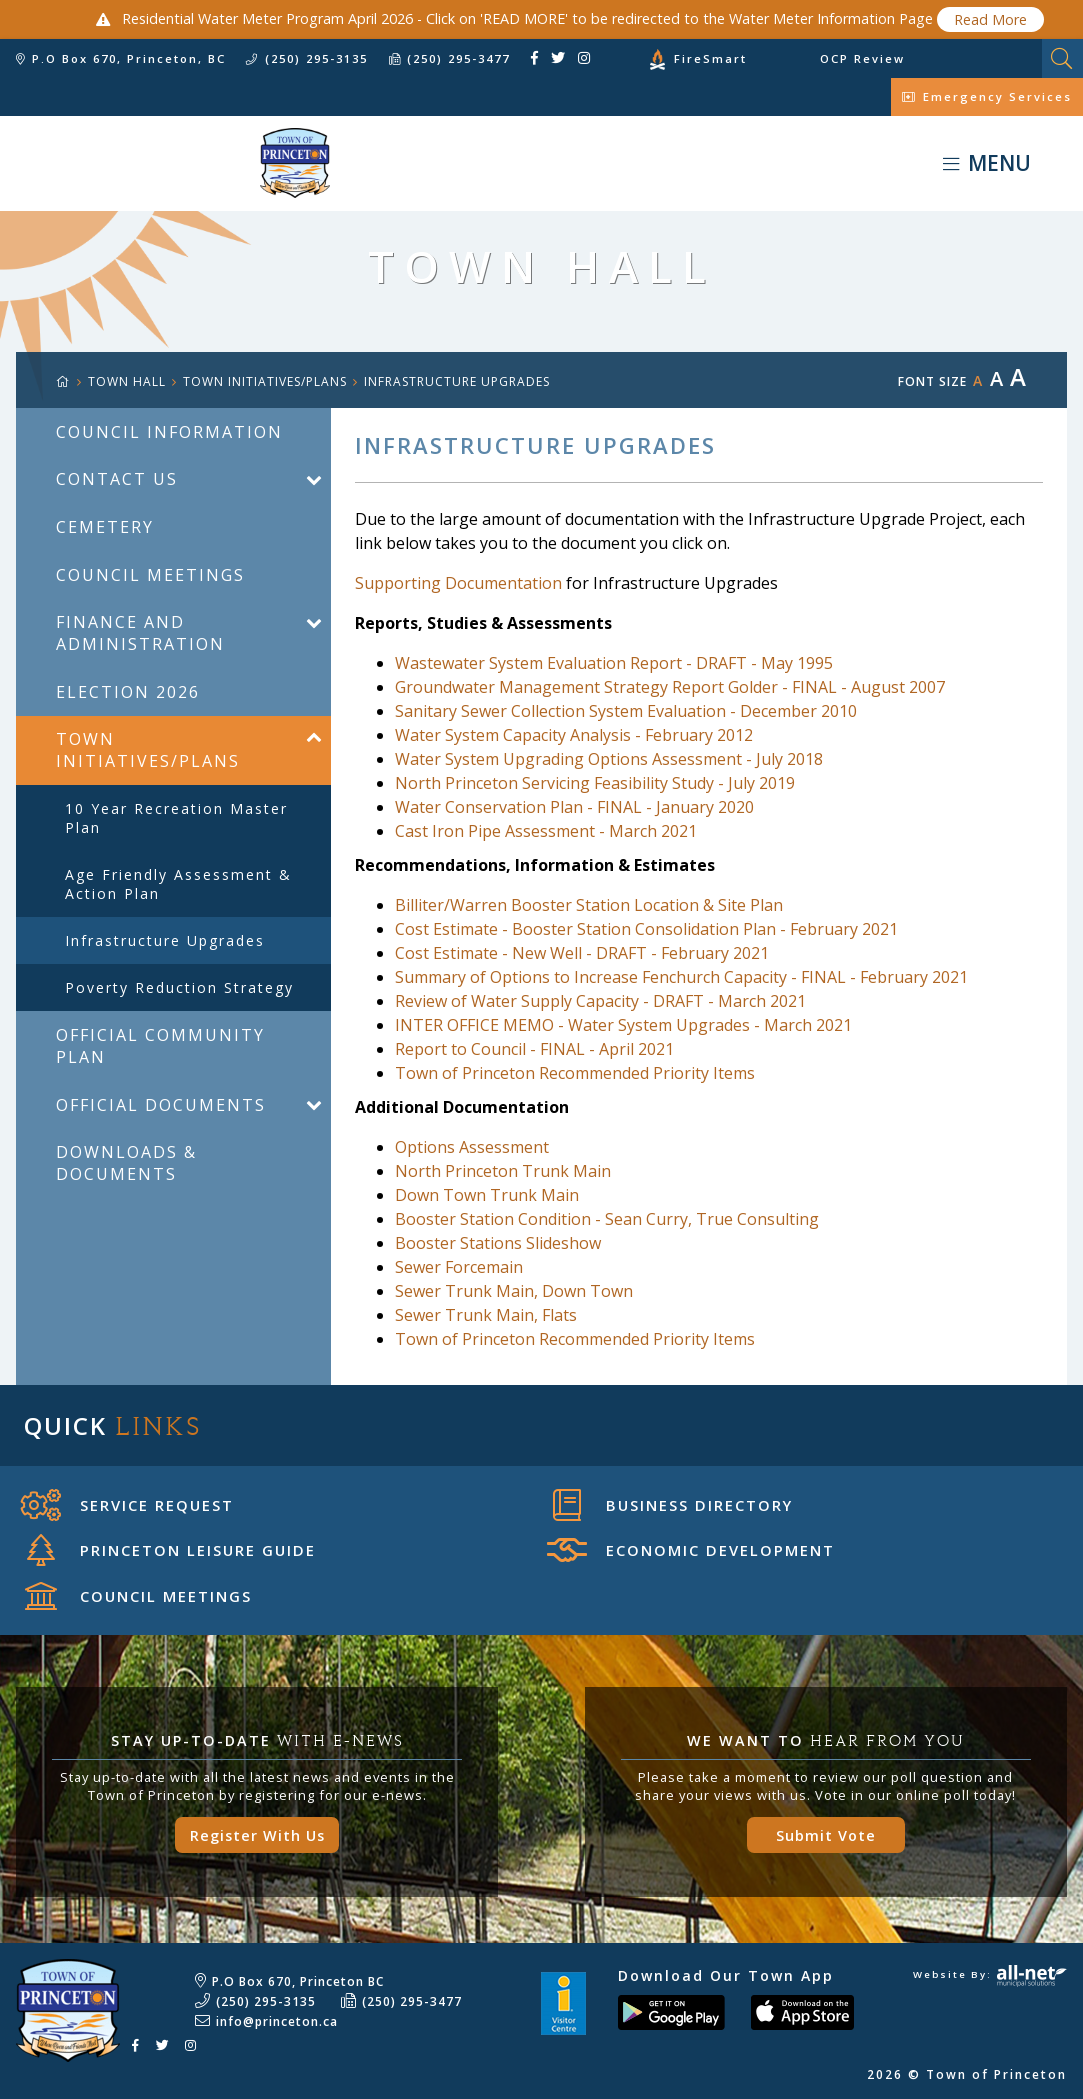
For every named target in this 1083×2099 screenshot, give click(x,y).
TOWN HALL (127, 381)
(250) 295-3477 (412, 2001)
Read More (990, 19)
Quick (113, 1425)
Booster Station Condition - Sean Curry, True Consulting (607, 1219)
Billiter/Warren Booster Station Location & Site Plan (589, 905)
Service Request (127, 1505)
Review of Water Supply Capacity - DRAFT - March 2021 (600, 1001)
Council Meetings (138, 1596)
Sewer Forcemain (459, 1267)
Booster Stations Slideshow (498, 1243)
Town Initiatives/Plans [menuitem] (148, 750)
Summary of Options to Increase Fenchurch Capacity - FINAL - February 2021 (681, 977)
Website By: (990, 1974)
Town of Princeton (165, 163)
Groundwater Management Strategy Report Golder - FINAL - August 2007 (670, 687)
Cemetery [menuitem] (105, 527)
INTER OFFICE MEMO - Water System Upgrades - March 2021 (623, 1025)
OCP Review (862, 58)
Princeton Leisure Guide (171, 1550)
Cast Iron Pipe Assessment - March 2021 (546, 831)
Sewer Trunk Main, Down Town (514, 1291)
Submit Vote (826, 1835)
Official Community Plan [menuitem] (160, 1046)
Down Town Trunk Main (487, 1195)
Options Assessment (472, 1147)
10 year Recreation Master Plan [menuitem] (176, 818)
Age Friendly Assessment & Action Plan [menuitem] (178, 884)
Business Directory (673, 1505)
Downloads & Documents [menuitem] (126, 1163)
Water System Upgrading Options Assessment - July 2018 (609, 759)
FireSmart (710, 58)
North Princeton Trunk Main (503, 1171)
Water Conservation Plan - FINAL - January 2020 (574, 807)
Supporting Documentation (458, 583)
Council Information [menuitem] (169, 432)
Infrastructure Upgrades (457, 381)
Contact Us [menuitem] (117, 479)
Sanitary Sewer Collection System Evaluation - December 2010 (626, 711)
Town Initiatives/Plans (265, 381)
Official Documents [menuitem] (161, 1105)
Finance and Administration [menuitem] (140, 633)
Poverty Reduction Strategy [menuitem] (179, 987)
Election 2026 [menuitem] (128, 692)
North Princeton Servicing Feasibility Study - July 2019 (595, 783)
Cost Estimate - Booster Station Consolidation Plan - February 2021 (646, 929)
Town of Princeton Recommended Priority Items (575, 1073)
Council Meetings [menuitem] (150, 575)
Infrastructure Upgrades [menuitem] (165, 940)
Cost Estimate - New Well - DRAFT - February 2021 (582, 953)
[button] (313, 479)
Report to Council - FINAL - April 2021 (534, 1049)
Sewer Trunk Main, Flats (486, 1315)
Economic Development (691, 1550)
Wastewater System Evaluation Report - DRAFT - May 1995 (614, 663)
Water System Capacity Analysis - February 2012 (574, 735)
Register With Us (257, 1835)
